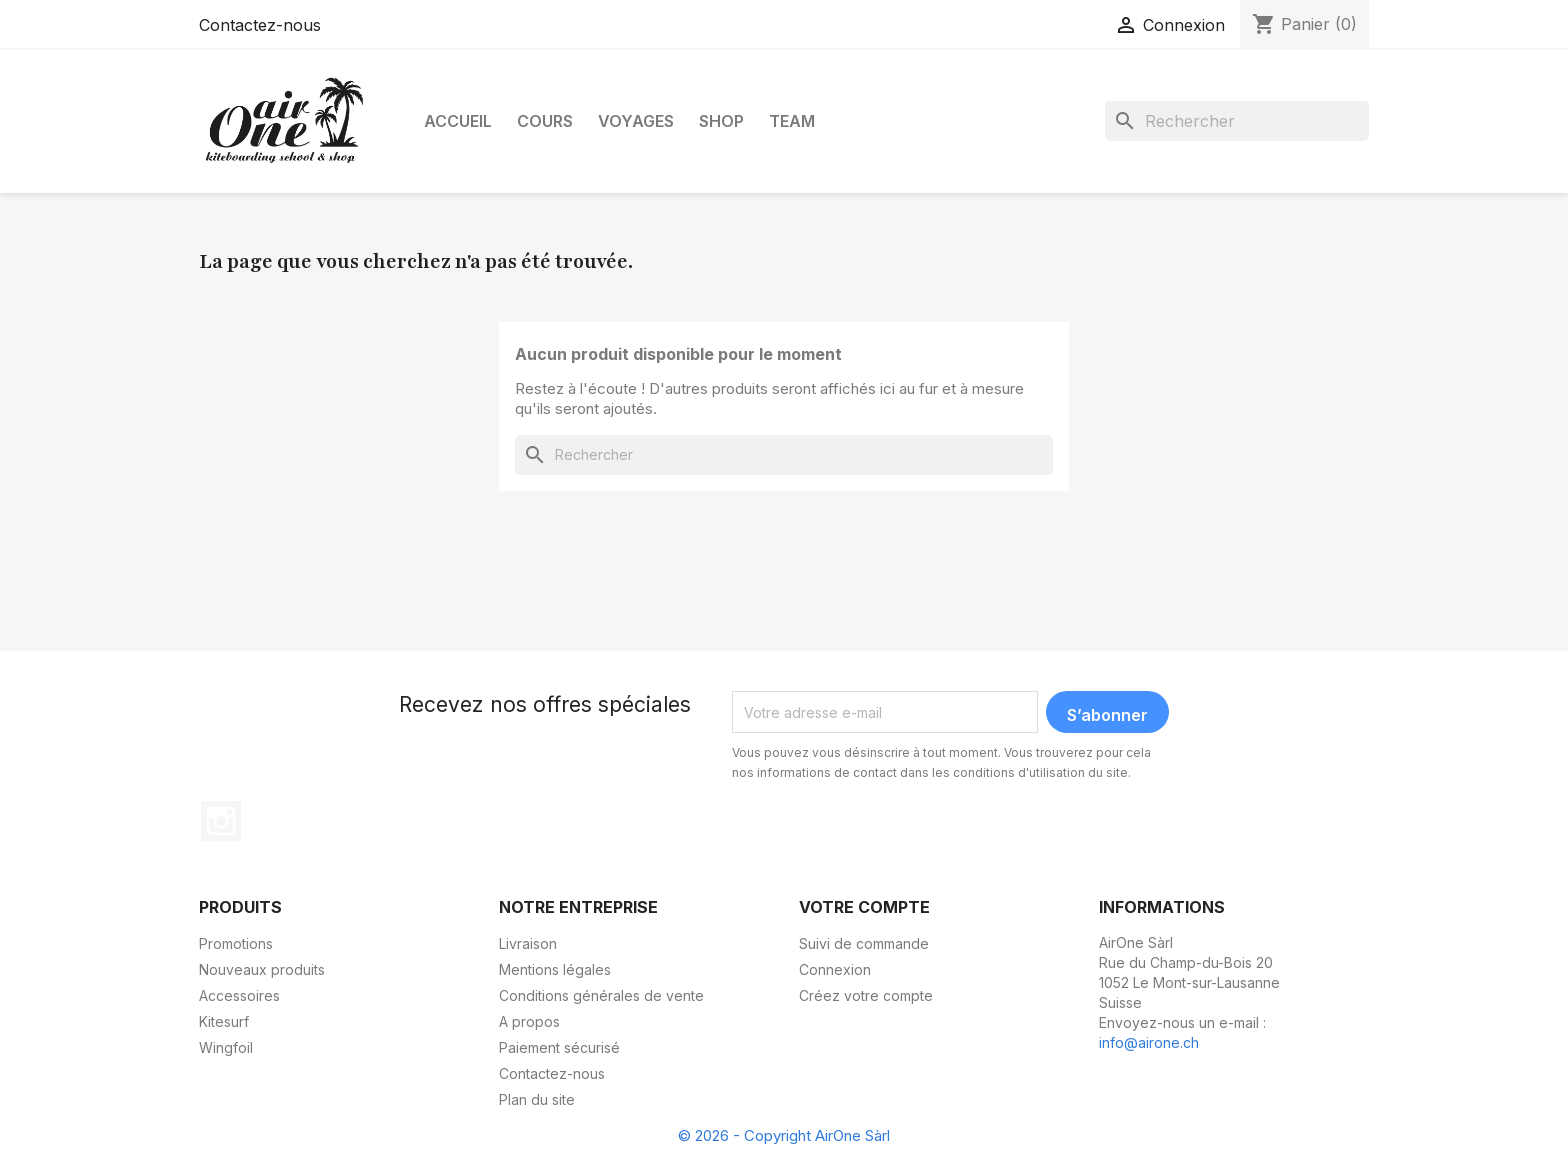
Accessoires (239, 995)
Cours (545, 121)
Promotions (236, 943)
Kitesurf (224, 1021)
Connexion (835, 969)
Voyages (636, 121)
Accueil (458, 121)
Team (792, 121)
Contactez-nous (260, 25)
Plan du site (537, 1099)
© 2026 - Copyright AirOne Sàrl (784, 1135)
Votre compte (864, 907)
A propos (529, 1021)
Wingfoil (226, 1047)
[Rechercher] (1237, 121)
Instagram (221, 821)
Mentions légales (555, 969)
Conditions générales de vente (601, 995)
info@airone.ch (1149, 1042)
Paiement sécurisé (559, 1047)
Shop (721, 121)
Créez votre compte (866, 995)
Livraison (528, 943)
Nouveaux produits (262, 969)
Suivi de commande (864, 943)
